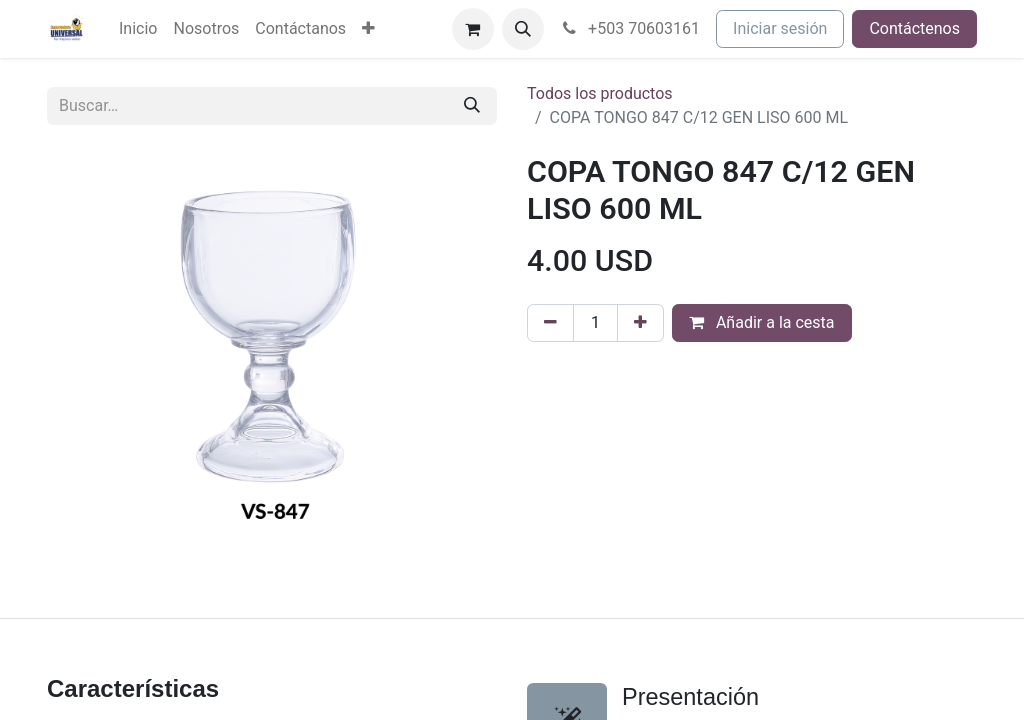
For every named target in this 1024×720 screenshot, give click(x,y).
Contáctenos (914, 28)
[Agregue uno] (640, 323)
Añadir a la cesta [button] (762, 322)
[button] (523, 29)
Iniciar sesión (780, 28)
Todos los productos (600, 93)
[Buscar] (472, 106)
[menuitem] (138, 29)
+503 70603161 (630, 28)
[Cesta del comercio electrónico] (473, 29)
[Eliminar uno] (550, 323)
